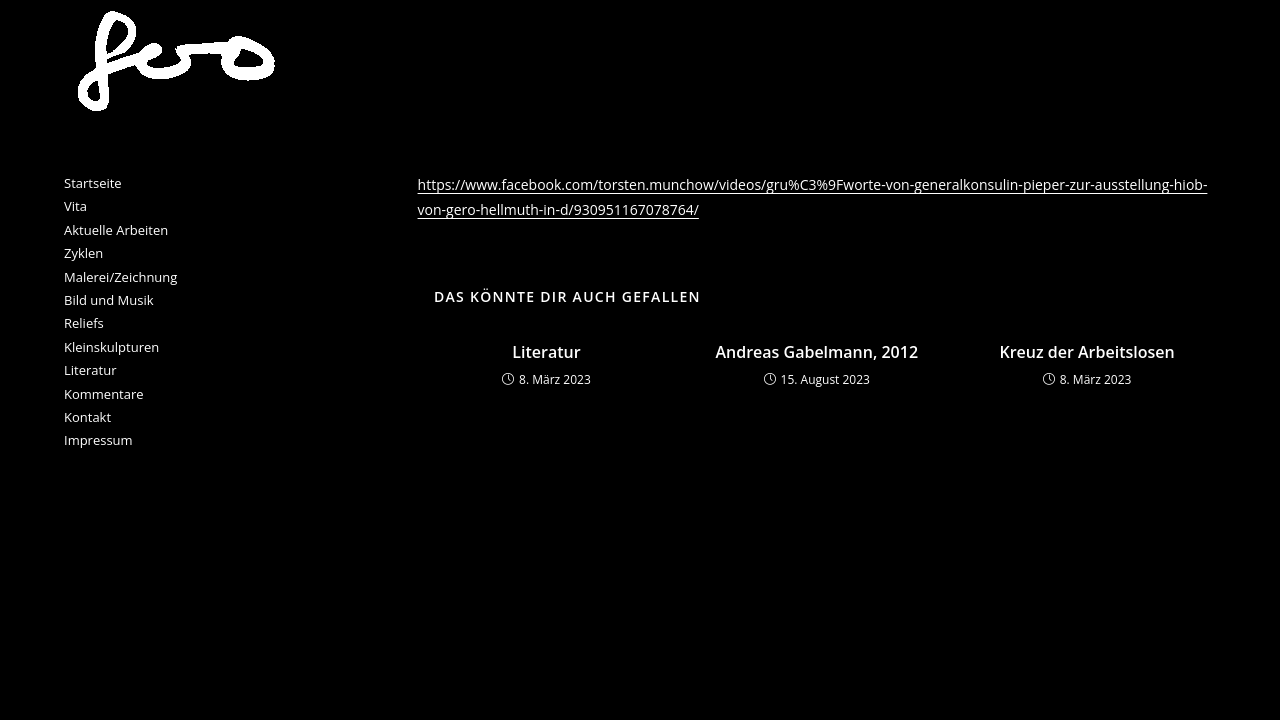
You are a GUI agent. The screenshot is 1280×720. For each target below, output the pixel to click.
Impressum (98, 440)
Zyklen (83, 253)
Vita (75, 206)
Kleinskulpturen (111, 347)
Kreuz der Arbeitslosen (1086, 352)
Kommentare (104, 394)
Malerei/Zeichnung (120, 277)
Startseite (93, 183)
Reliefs (84, 323)
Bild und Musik (109, 300)
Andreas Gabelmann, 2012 (816, 352)
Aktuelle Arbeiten (116, 230)
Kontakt (87, 417)
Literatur (546, 352)
